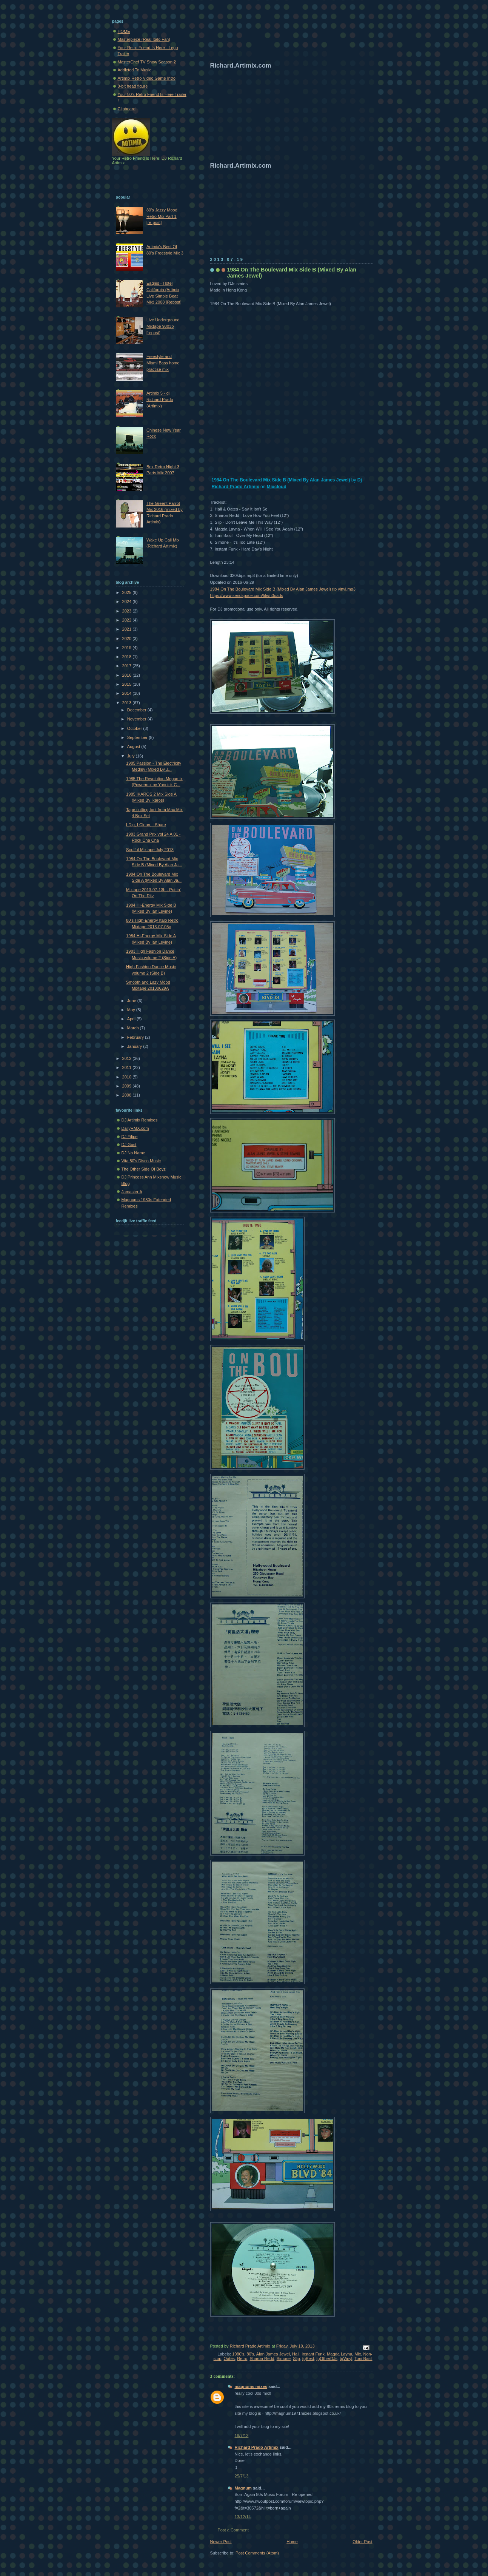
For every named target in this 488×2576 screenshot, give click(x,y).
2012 (127, 1058)
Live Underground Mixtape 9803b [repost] (163, 326)
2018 (127, 656)
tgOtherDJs (326, 2358)
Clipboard (126, 108)
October (135, 728)
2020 (127, 638)
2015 (127, 684)
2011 (127, 1067)
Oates (229, 2358)
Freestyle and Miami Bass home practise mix (163, 362)
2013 (127, 702)
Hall (295, 2354)
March (133, 1028)
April (132, 1019)
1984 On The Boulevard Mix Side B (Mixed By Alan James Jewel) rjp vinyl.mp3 (283, 589)
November (137, 719)
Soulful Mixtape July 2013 (150, 849)
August (134, 746)
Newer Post (221, 2541)
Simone (284, 2358)
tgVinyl (346, 2358)
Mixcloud (276, 486)
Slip (296, 2358)
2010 (127, 1077)
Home (291, 2541)
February (136, 1037)
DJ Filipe (130, 1136)
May (131, 1009)
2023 (127, 611)
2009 (127, 1086)
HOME (124, 31)
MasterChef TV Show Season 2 (147, 62)
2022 (127, 620)
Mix (357, 2354)
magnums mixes (251, 2386)
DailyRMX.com (135, 1128)
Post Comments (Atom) (257, 2553)
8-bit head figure (133, 86)
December (137, 710)
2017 (127, 665)
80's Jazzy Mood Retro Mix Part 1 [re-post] (161, 216)
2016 (127, 675)
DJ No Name (133, 1153)
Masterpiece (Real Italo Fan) (144, 39)
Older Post (362, 2541)
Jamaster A (132, 1191)
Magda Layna (339, 2354)
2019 (127, 647)
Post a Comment (233, 2530)
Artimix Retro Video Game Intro (146, 78)
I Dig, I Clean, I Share (146, 824)
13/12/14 (243, 2516)
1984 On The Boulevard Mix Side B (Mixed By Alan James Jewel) (281, 480)
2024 (127, 601)
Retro (242, 2358)
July (131, 756)
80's (250, 2354)
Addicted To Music (134, 70)
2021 (127, 629)
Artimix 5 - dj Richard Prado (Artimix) (159, 399)
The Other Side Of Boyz (144, 1169)
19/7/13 (242, 2435)
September (138, 737)
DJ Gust (129, 1144)
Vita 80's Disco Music (141, 1160)
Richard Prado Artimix (257, 2447)
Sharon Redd (261, 2358)
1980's (238, 2354)
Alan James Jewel (273, 2354)
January (135, 1046)
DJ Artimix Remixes (140, 1120)
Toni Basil (363, 2358)
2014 (127, 693)
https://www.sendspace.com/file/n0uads (246, 595)
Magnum (243, 2488)
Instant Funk (313, 2354)
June (132, 1000)
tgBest (308, 2358)
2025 (127, 592)
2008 (127, 1095)
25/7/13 (242, 2476)
